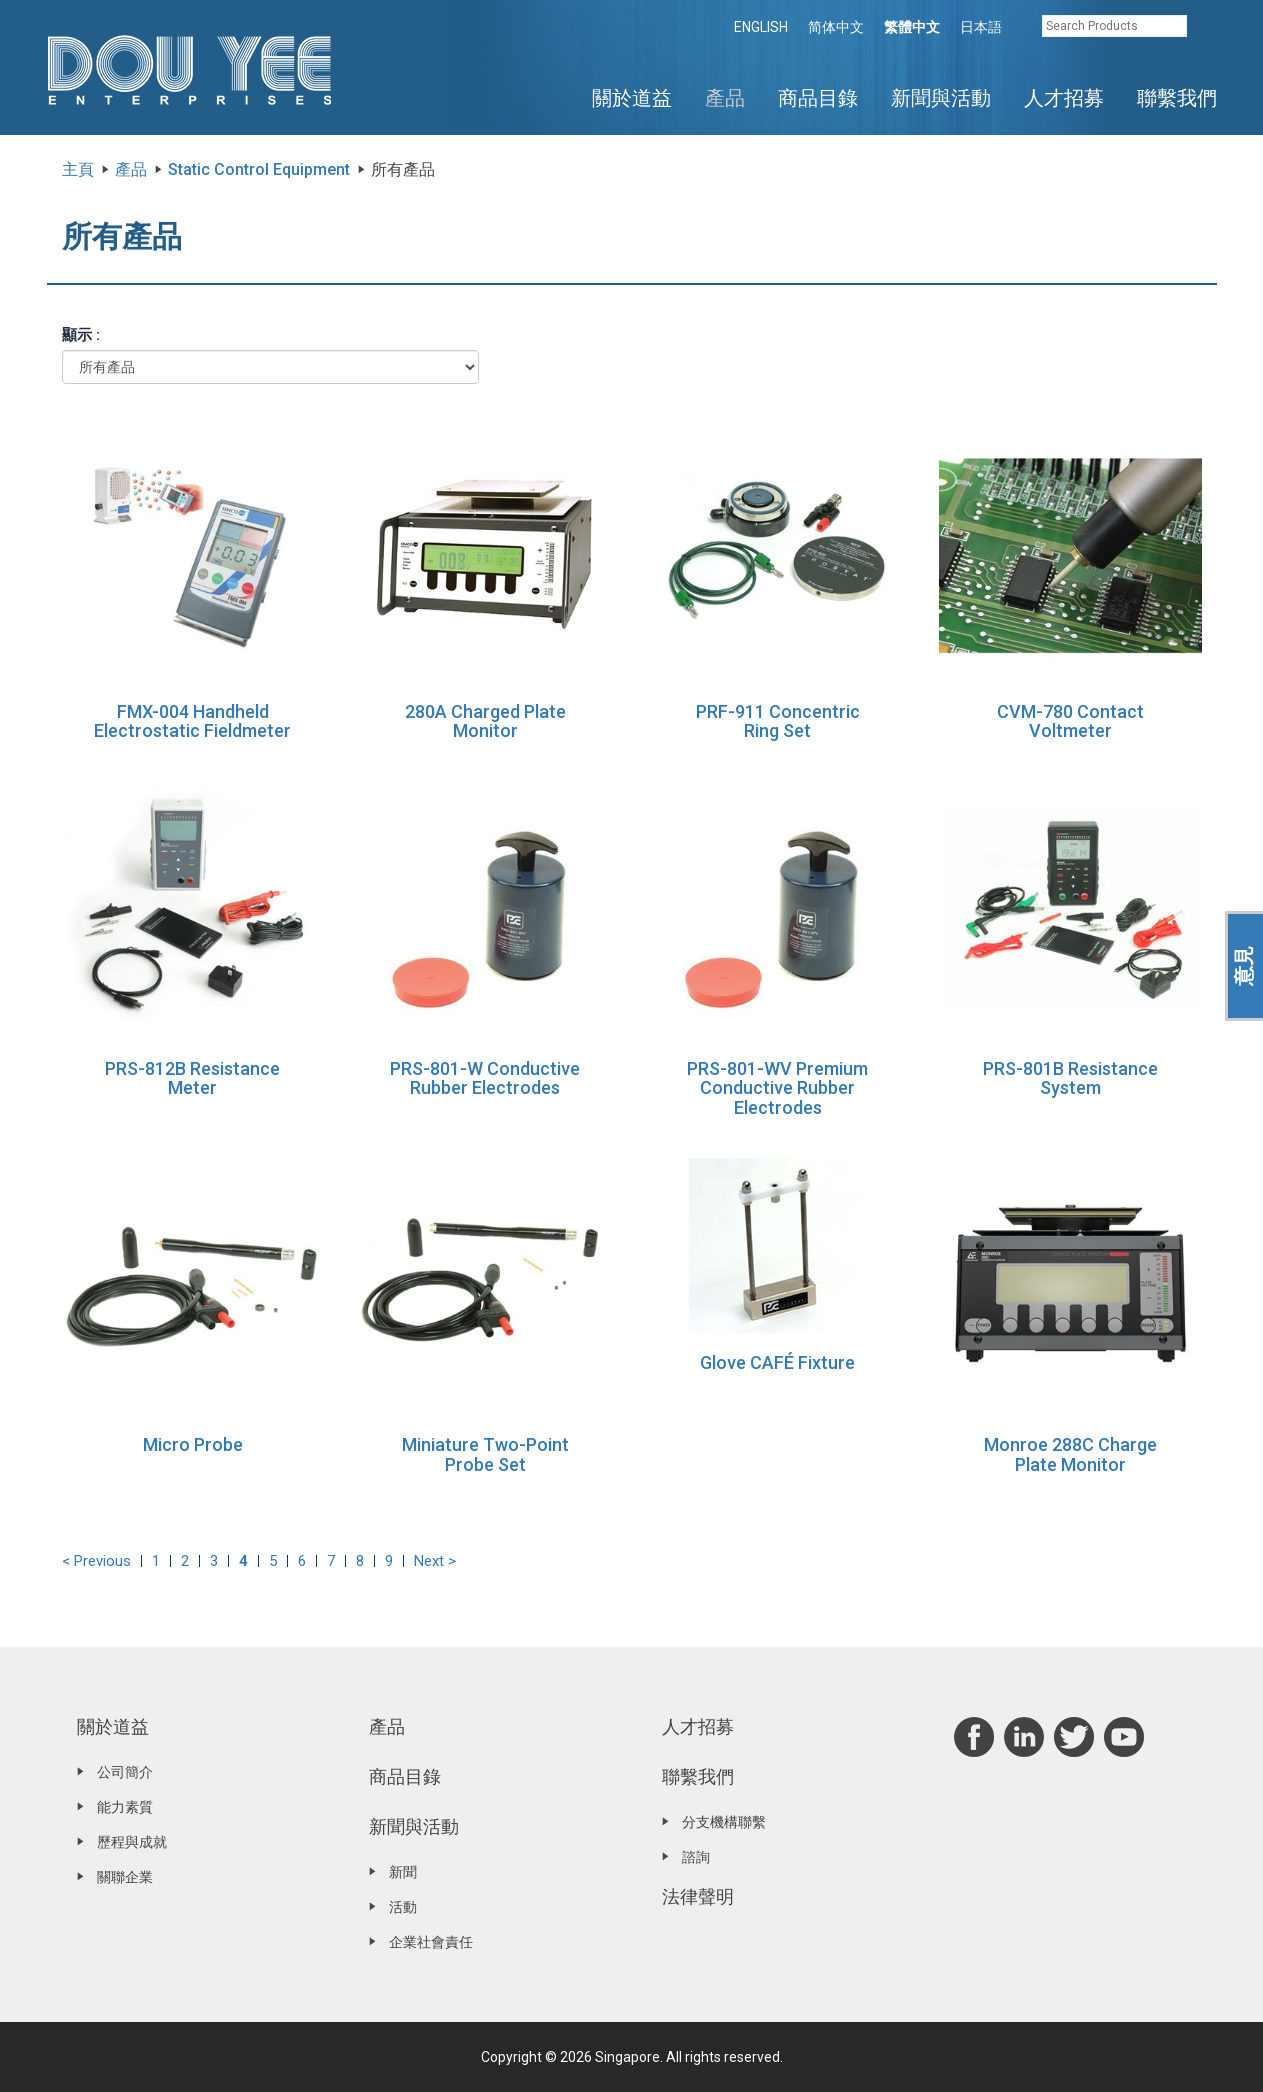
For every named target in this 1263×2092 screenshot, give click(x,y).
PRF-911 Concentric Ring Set (778, 721)
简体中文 (836, 27)
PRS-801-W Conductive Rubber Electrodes (485, 1078)
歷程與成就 (132, 1842)
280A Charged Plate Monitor (485, 721)
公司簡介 (125, 1772)
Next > (435, 1561)
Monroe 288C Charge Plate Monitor (1070, 1454)
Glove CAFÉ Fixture (777, 1362)
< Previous (96, 1561)
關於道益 (632, 98)
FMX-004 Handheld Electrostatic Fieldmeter (192, 721)
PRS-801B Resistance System (1070, 1078)
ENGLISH (761, 27)
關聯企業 (125, 1877)
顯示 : (81, 335)
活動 (403, 1907)
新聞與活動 (941, 98)
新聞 (403, 1872)
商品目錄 (818, 98)
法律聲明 (698, 1896)
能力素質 (125, 1807)
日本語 (981, 27)
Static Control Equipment (259, 169)
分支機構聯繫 (724, 1822)
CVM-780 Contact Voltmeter (1070, 721)
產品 (725, 98)
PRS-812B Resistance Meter (192, 1078)
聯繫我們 (1177, 98)
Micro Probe (193, 1444)
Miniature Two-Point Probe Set (485, 1454)
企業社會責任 (431, 1942)
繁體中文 (912, 27)
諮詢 (696, 1857)
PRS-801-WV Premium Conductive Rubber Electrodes (777, 1088)
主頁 (78, 169)
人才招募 (1064, 98)
